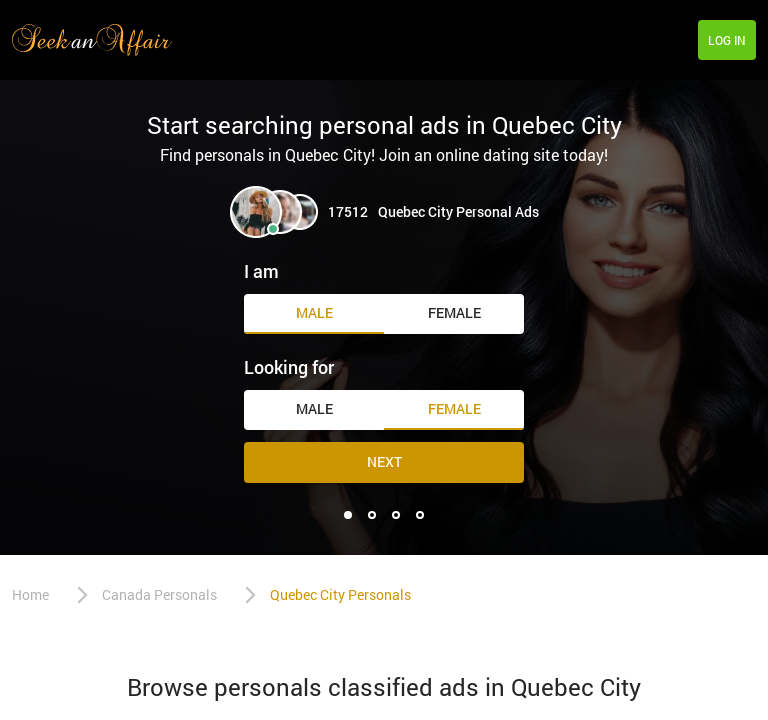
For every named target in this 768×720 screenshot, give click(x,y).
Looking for (289, 367)
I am (261, 271)
